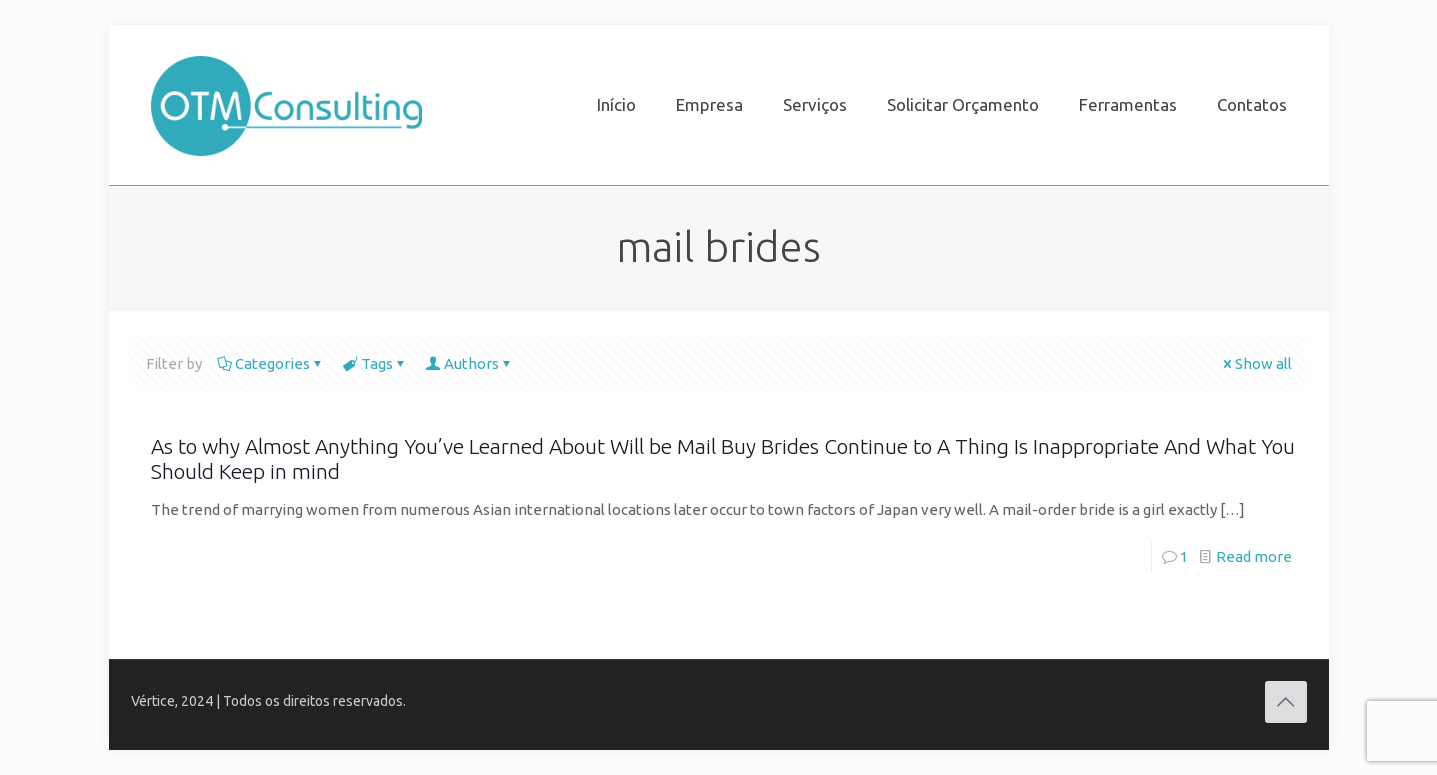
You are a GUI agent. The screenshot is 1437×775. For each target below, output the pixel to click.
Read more (1254, 556)
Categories (271, 363)
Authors (470, 363)
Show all (1256, 363)
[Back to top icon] (1286, 702)
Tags (375, 363)
